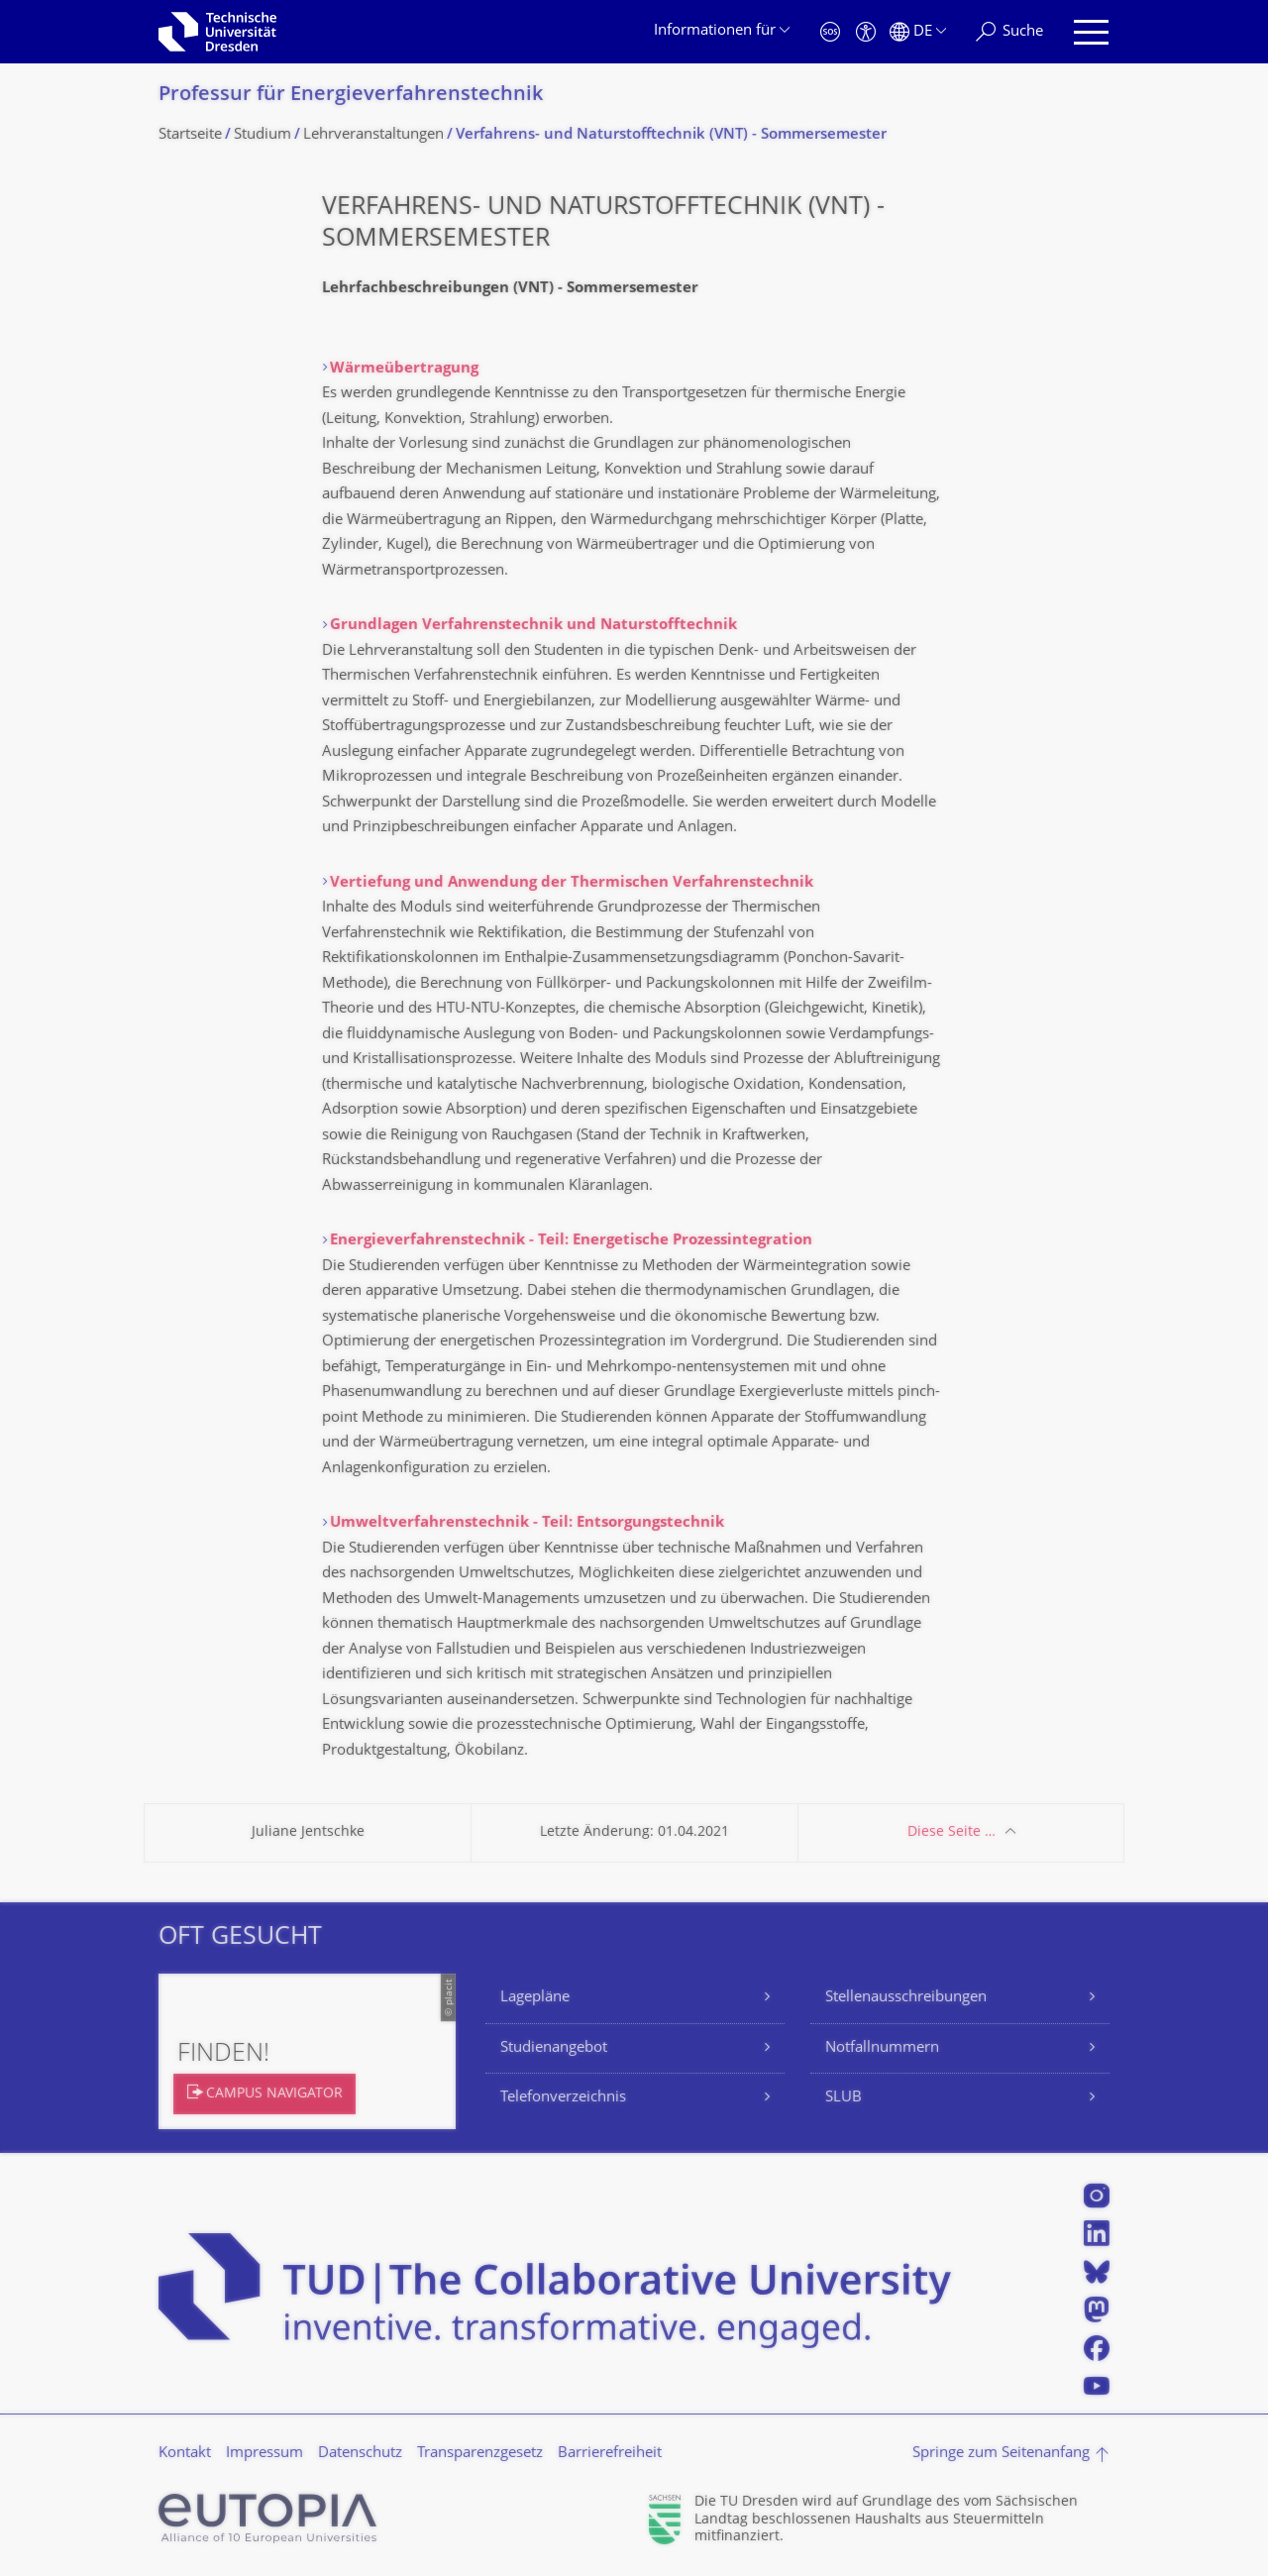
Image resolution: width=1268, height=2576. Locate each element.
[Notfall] (830, 32)
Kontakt (184, 2453)
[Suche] (1009, 32)
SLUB (843, 2098)
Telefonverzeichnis (563, 2098)
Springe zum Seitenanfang (1001, 2453)
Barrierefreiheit (610, 2453)
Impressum (264, 2453)
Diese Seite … (951, 1832)
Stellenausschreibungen (906, 1997)
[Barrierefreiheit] (866, 32)
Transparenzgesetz (480, 2453)
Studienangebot (553, 2048)
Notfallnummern (882, 2048)
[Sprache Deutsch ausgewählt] (918, 32)
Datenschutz (360, 2453)
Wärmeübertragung (404, 369)
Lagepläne (535, 1997)
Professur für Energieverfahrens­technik (350, 95)
